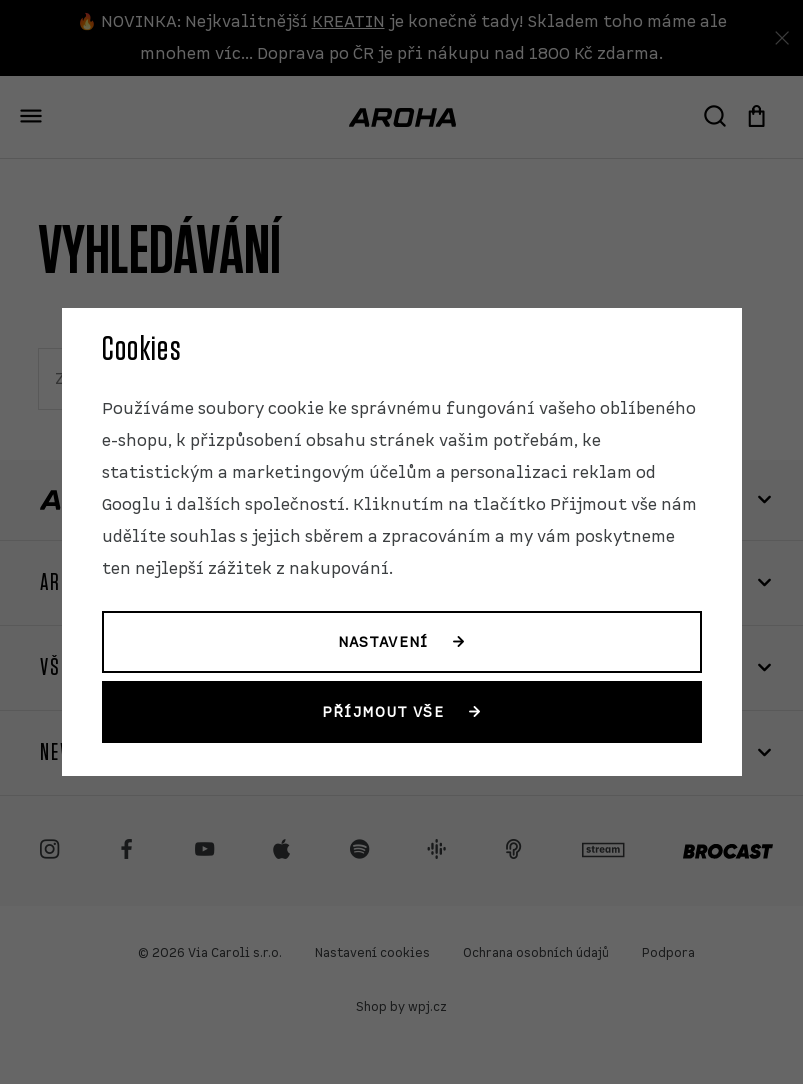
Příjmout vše (382, 712)
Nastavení (383, 642)
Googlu (131, 504)
